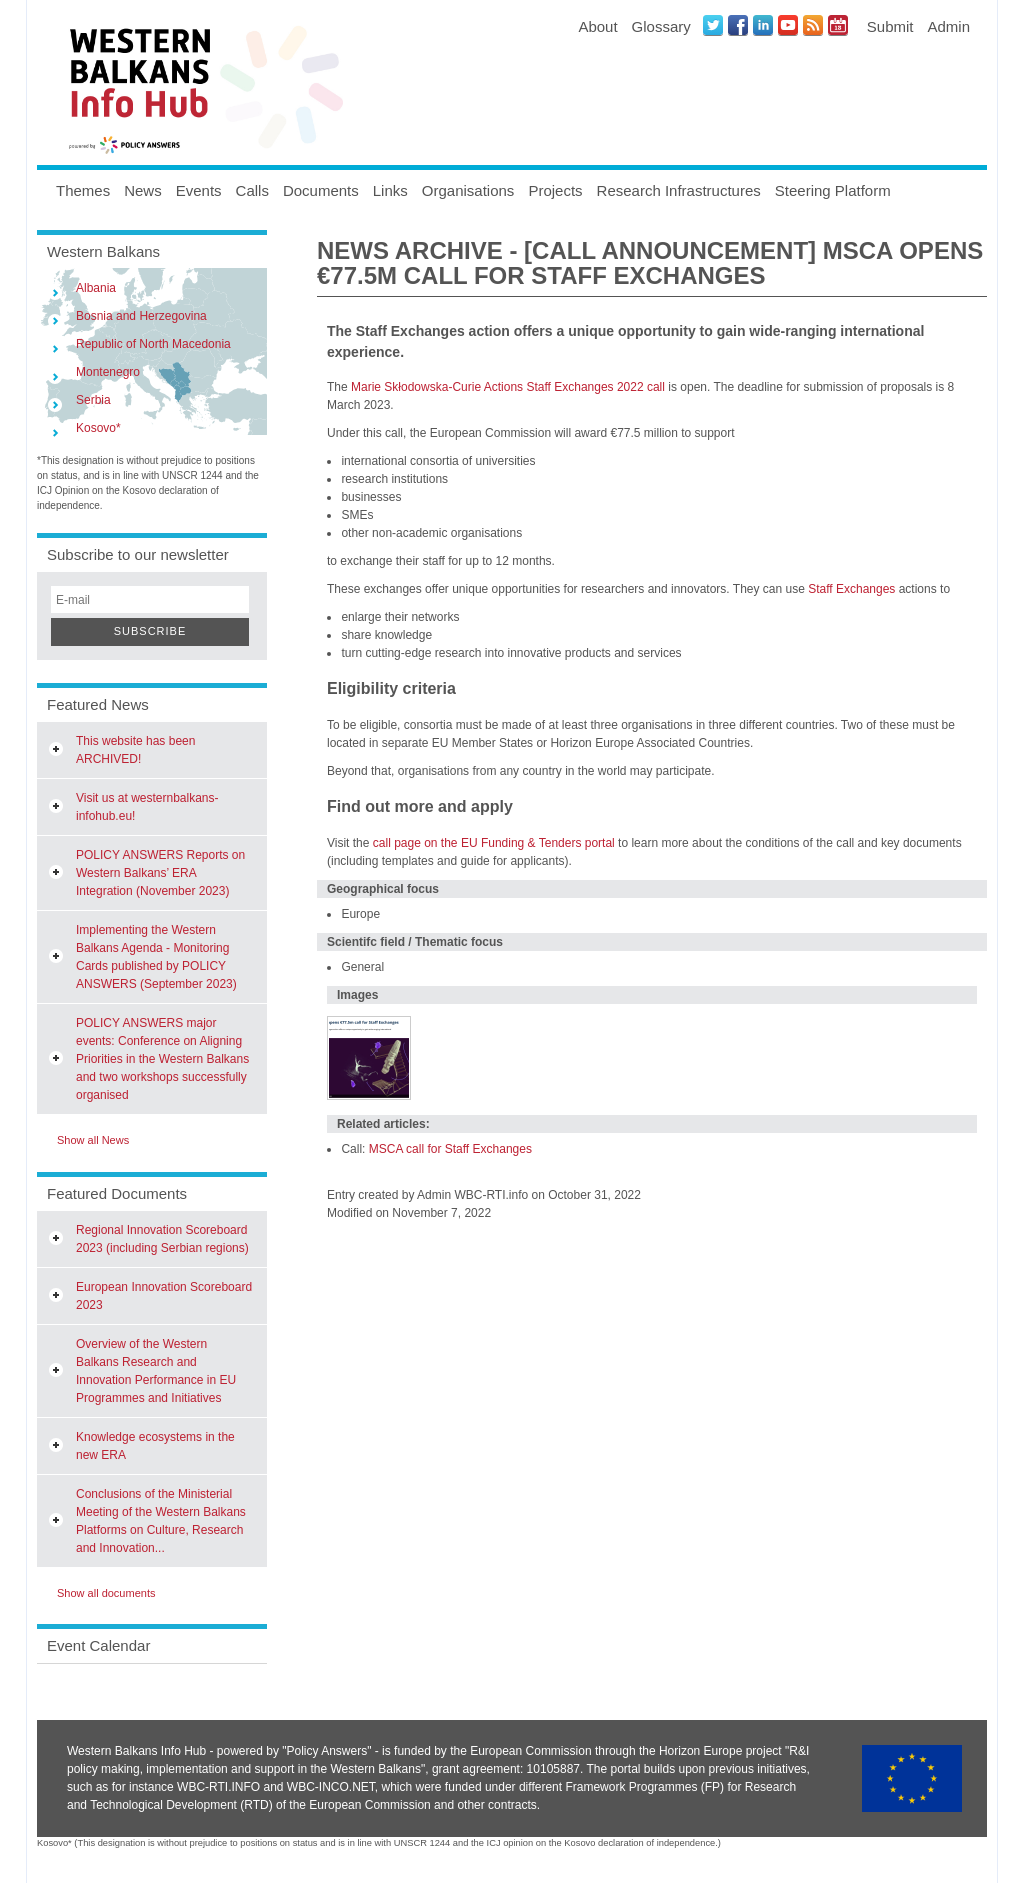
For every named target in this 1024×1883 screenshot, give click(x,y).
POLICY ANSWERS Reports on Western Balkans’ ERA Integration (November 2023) (160, 873)
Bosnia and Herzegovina (141, 316)
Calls (252, 190)
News (143, 190)
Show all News (93, 1140)
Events (199, 190)
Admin (948, 26)
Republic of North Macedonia (153, 344)
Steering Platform (833, 190)
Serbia (93, 400)
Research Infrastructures (679, 190)
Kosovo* (98, 428)
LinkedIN (763, 25)
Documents (321, 190)
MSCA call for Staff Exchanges (450, 1149)
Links (390, 190)
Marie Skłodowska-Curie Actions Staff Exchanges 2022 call (508, 387)
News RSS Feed (813, 25)
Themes (83, 190)
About (597, 26)
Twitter (713, 25)
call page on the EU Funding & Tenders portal (494, 843)
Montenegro (108, 372)
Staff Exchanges (851, 589)
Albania (96, 288)
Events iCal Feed (838, 25)
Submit (890, 26)
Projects (555, 190)
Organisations (468, 190)
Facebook (738, 25)
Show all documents (106, 1593)
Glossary (661, 26)
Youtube (788, 25)
